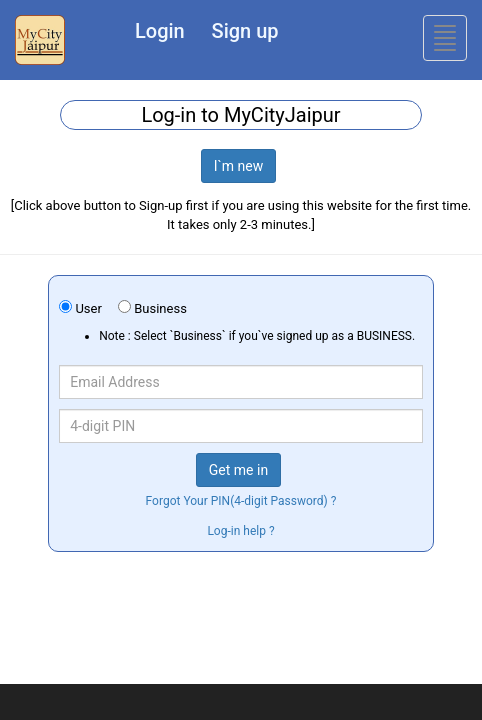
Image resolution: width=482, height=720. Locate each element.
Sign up (245, 31)
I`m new (239, 166)
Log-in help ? (240, 531)
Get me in (238, 470)
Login (160, 31)
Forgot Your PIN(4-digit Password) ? (241, 501)
